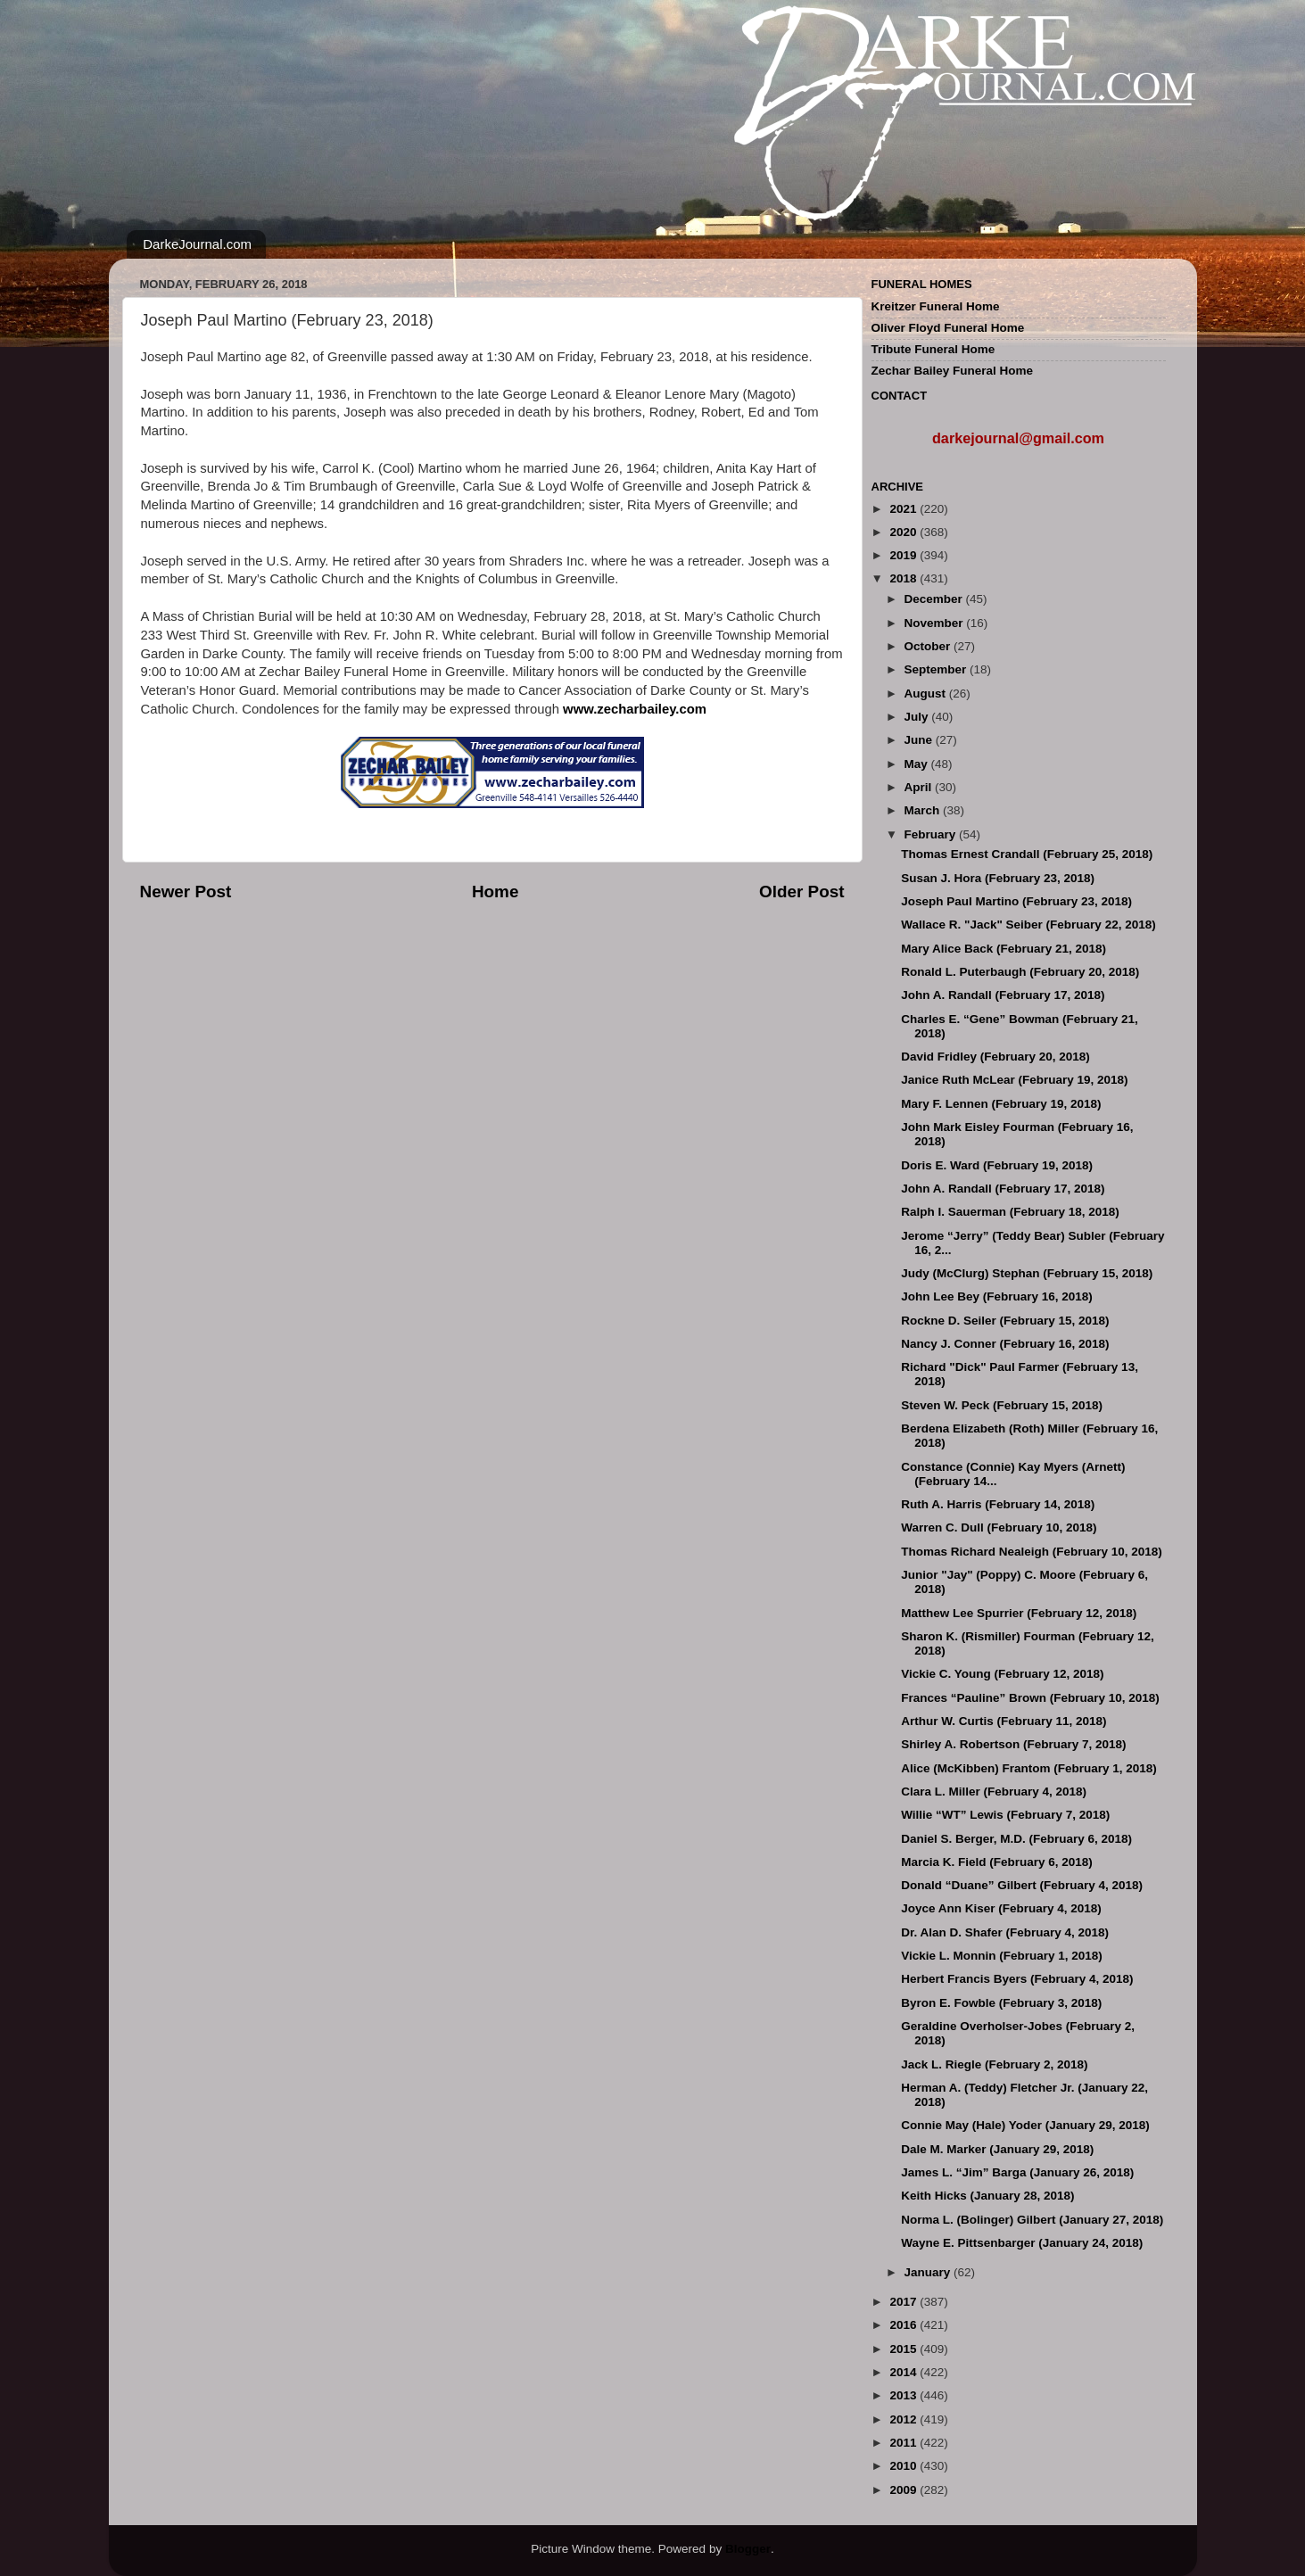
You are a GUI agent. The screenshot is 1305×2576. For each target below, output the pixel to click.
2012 (904, 2419)
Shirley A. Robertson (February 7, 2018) (1013, 1744)
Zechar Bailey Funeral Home (952, 370)
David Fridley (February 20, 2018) (995, 1056)
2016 (904, 2325)
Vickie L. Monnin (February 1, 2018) (1002, 1955)
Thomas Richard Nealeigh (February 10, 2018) (1031, 1551)
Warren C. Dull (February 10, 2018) (998, 1527)
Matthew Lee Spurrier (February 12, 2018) (1018, 1613)
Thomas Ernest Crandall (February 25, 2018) (1026, 854)
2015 (904, 2349)
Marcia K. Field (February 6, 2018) (997, 1862)
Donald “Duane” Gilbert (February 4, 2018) (1022, 1885)
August (926, 693)
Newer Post (186, 891)
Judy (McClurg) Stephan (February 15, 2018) (1026, 1273)
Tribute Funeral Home (933, 349)
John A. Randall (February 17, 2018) (1002, 995)
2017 (904, 2301)
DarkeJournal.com (197, 244)
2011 (904, 2442)
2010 (904, 2466)
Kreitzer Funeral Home (935, 306)
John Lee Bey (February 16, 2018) (997, 1296)
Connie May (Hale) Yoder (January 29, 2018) (1025, 2125)
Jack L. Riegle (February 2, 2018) (994, 2064)
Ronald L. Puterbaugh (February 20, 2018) (1020, 971)
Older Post (802, 891)
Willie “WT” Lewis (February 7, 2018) (1005, 1814)
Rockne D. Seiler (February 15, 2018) (1005, 1320)
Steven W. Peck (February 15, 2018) (1002, 1405)
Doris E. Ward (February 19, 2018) (997, 1165)
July (918, 716)
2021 (904, 509)
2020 (904, 532)
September (937, 669)
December (935, 599)
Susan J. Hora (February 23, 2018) (997, 878)
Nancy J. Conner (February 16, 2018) (1005, 1343)
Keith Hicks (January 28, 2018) (987, 2195)
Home (495, 891)
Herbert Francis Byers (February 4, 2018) (1017, 1979)
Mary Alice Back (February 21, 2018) (1003, 948)
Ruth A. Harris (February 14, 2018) (997, 1504)
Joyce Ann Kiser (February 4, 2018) (1001, 1908)
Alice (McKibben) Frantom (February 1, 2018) (1029, 1768)
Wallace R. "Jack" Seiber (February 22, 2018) (1028, 924)
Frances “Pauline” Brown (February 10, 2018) (1030, 1698)
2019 (904, 555)
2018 (904, 578)
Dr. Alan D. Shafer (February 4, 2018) (1005, 1932)
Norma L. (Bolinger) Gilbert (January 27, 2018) (1032, 2219)
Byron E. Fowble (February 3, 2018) (1001, 2003)
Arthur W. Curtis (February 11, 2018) (1003, 1721)
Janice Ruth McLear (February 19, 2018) (1014, 1079)
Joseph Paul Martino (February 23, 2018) (1016, 901)
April (920, 787)
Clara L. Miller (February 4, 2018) (993, 1791)
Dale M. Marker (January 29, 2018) (997, 2149)
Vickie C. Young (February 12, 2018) (1002, 1673)
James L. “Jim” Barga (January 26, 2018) (1017, 2172)
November (935, 623)
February (932, 834)
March (924, 810)
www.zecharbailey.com (634, 709)
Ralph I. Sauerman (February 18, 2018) (1010, 1211)
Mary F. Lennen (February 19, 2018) (1001, 1103)
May (917, 764)
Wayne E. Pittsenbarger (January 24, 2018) (1022, 2243)
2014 (904, 2372)
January (929, 2272)
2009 (904, 2490)
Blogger (748, 2548)
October (929, 646)
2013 (904, 2395)
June (920, 740)
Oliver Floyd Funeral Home (948, 327)
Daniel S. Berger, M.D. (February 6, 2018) (1016, 1838)
